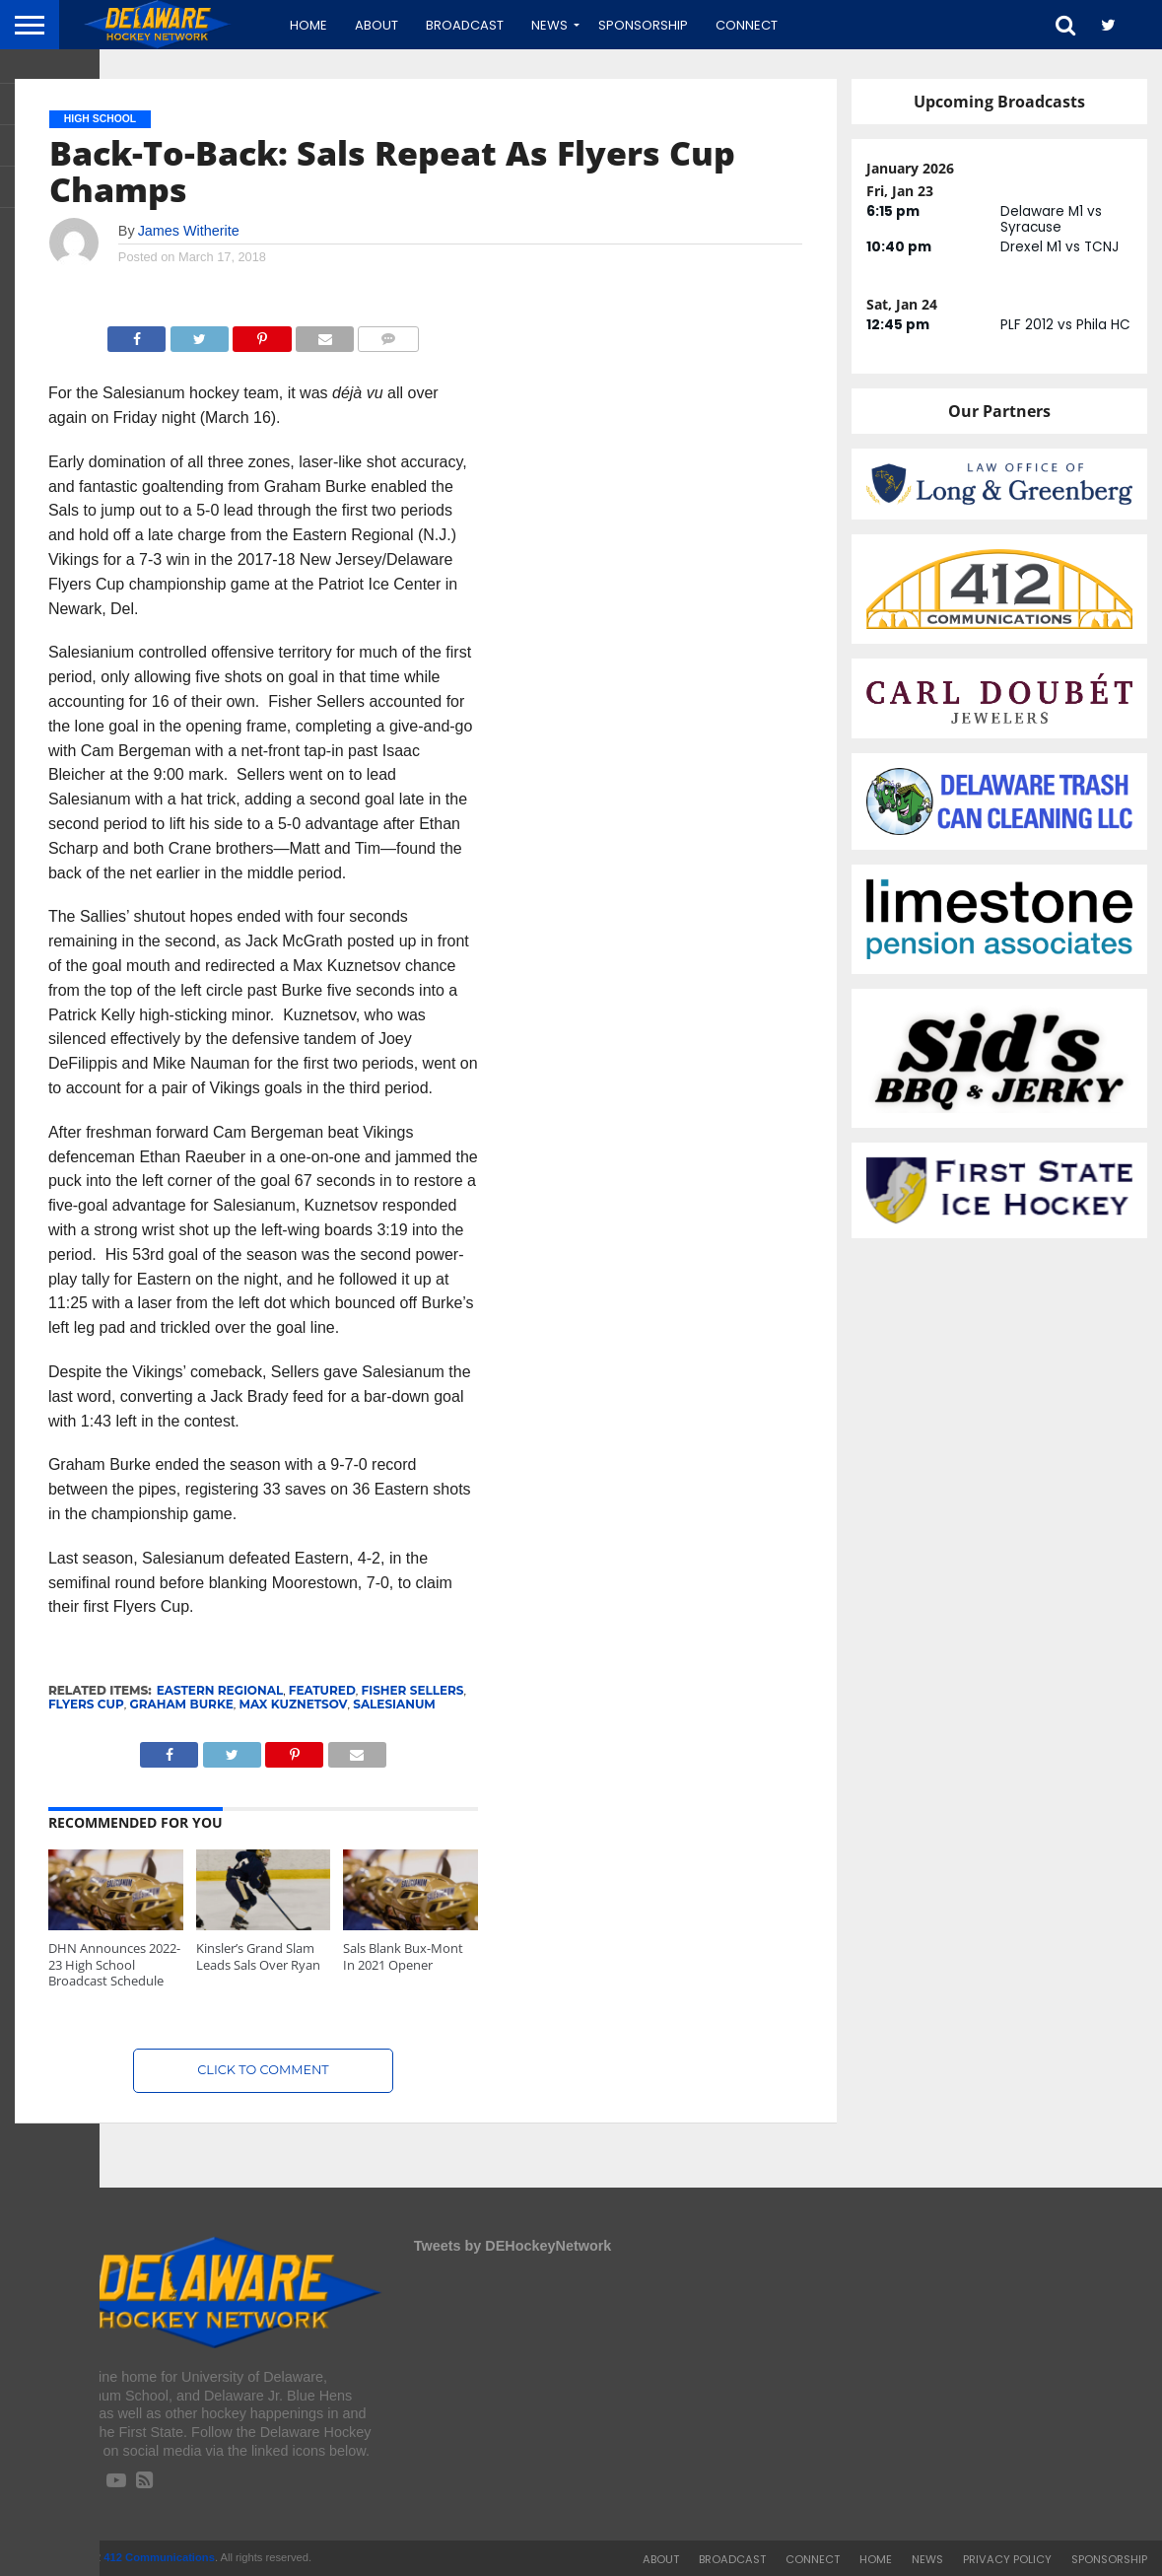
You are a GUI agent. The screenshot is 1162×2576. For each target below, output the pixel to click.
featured (322, 1690)
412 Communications (159, 2557)
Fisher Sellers (413, 1690)
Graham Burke (181, 1704)
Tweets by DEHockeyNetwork (512, 2246)
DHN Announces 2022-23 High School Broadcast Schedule (114, 1964)
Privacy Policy (1007, 2559)
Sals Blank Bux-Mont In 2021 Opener (403, 1956)
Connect (747, 25)
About (376, 25)
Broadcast (465, 25)
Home (308, 25)
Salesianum (394, 1704)
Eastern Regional (220, 1690)
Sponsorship (643, 25)
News (549, 25)
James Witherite (188, 231)
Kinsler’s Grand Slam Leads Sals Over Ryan (258, 1956)
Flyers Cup (86, 1704)
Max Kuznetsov (293, 1704)
